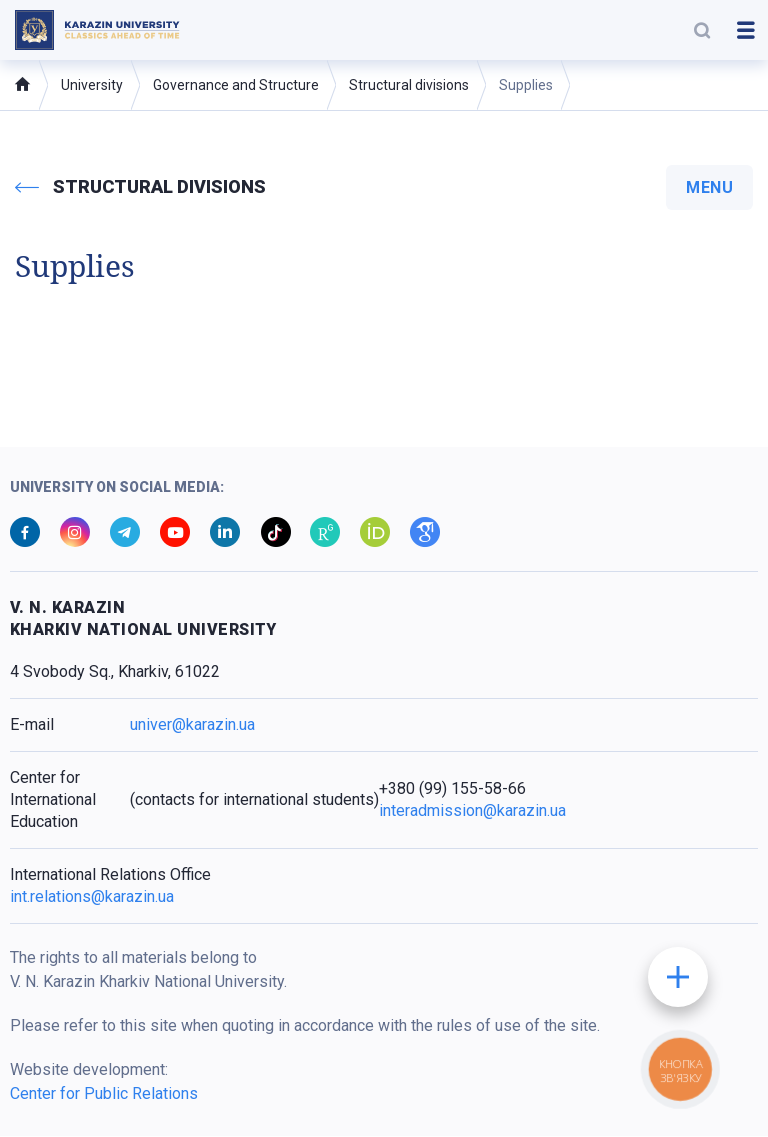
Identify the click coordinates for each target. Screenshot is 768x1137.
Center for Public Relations (104, 1094)
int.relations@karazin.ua (92, 897)
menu (709, 187)
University (92, 85)
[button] (702, 30)
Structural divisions (409, 85)
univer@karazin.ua (192, 725)
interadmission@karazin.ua (472, 811)
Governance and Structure (236, 85)
